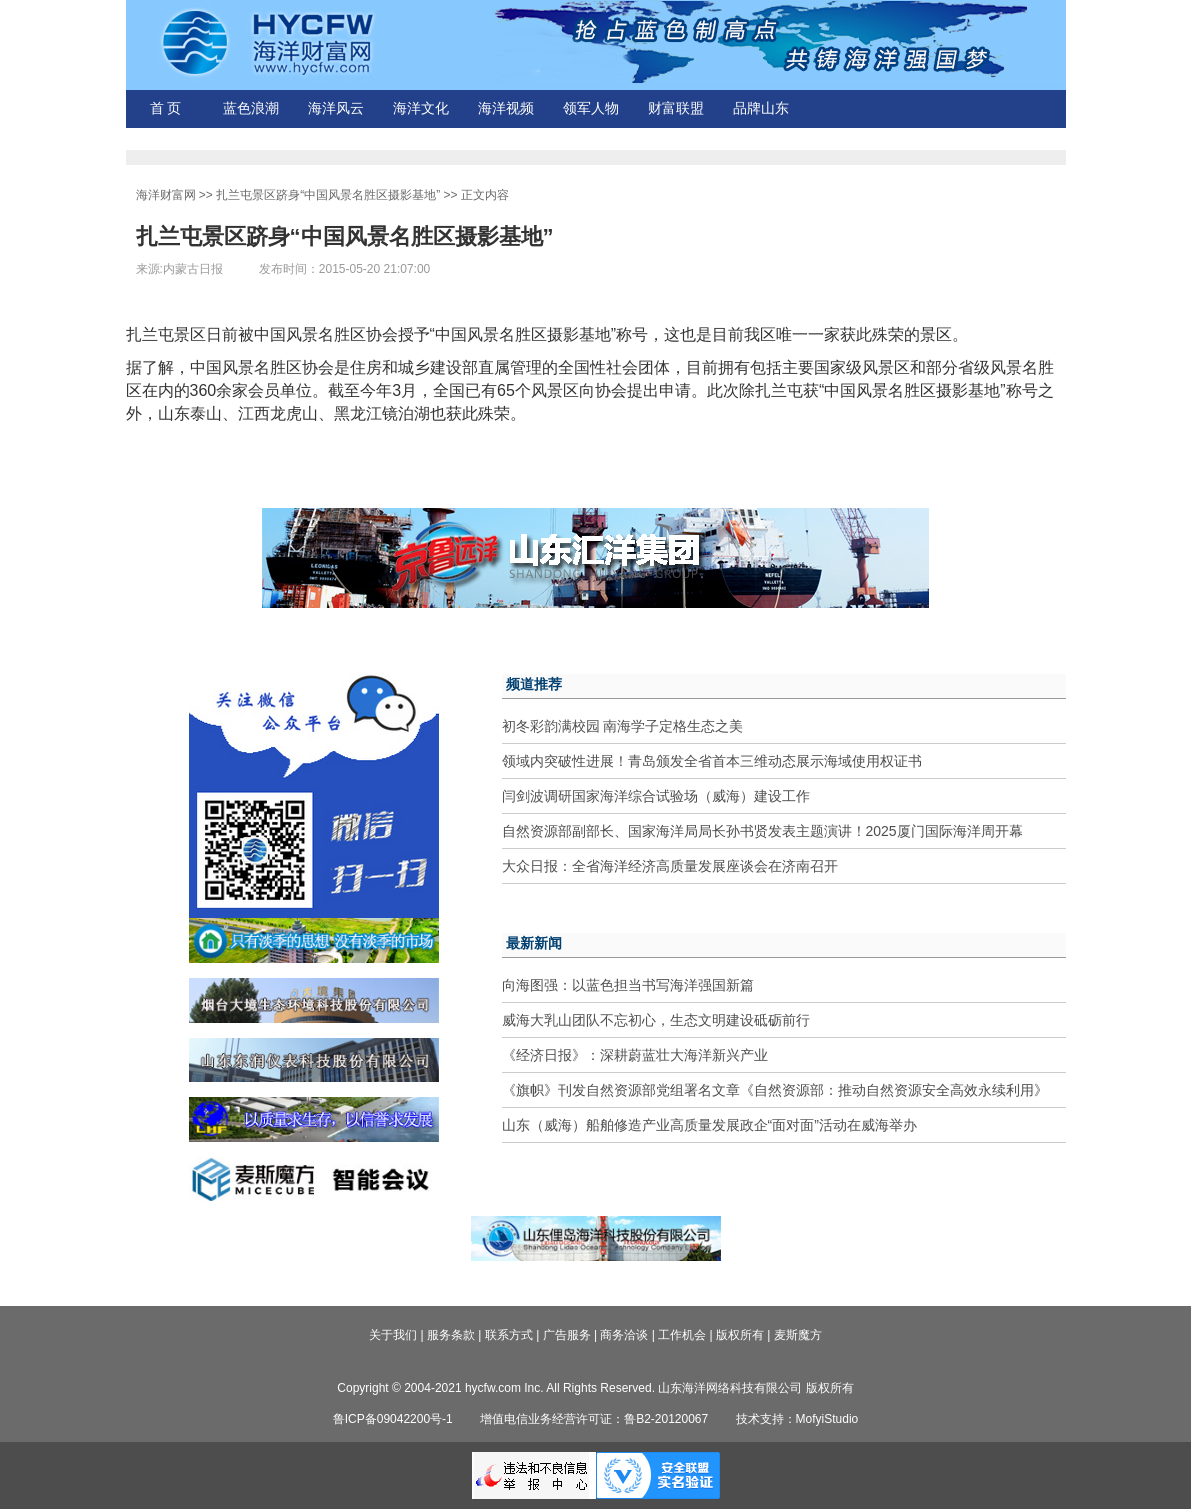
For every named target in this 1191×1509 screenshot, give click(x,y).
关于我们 (393, 1335)
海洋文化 (421, 108)
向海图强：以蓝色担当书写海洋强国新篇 (628, 985)
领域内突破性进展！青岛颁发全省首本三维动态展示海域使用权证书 (712, 761)
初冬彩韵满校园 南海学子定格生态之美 (623, 726)
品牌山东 (761, 108)
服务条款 (451, 1335)
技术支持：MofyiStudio (797, 1419)
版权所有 (740, 1335)
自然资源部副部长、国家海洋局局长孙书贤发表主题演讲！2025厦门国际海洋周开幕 (762, 831)
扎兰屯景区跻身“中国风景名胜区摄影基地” (328, 195)
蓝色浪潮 (251, 108)
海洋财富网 (166, 195)
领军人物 (591, 108)
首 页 (166, 108)
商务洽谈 (624, 1335)
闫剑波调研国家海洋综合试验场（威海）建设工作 (656, 796)
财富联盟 (676, 108)
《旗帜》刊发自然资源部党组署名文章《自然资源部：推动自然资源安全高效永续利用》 (775, 1090)
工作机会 (682, 1335)
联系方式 (509, 1335)
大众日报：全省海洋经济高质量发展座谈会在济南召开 (670, 866)
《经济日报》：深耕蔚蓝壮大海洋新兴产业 (635, 1055)
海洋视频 (506, 108)
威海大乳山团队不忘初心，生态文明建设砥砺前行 (656, 1020)
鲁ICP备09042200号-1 (393, 1419)
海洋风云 (336, 108)
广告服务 (567, 1335)
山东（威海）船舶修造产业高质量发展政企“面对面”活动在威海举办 (709, 1125)
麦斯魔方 (798, 1335)
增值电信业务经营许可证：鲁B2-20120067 (594, 1419)
